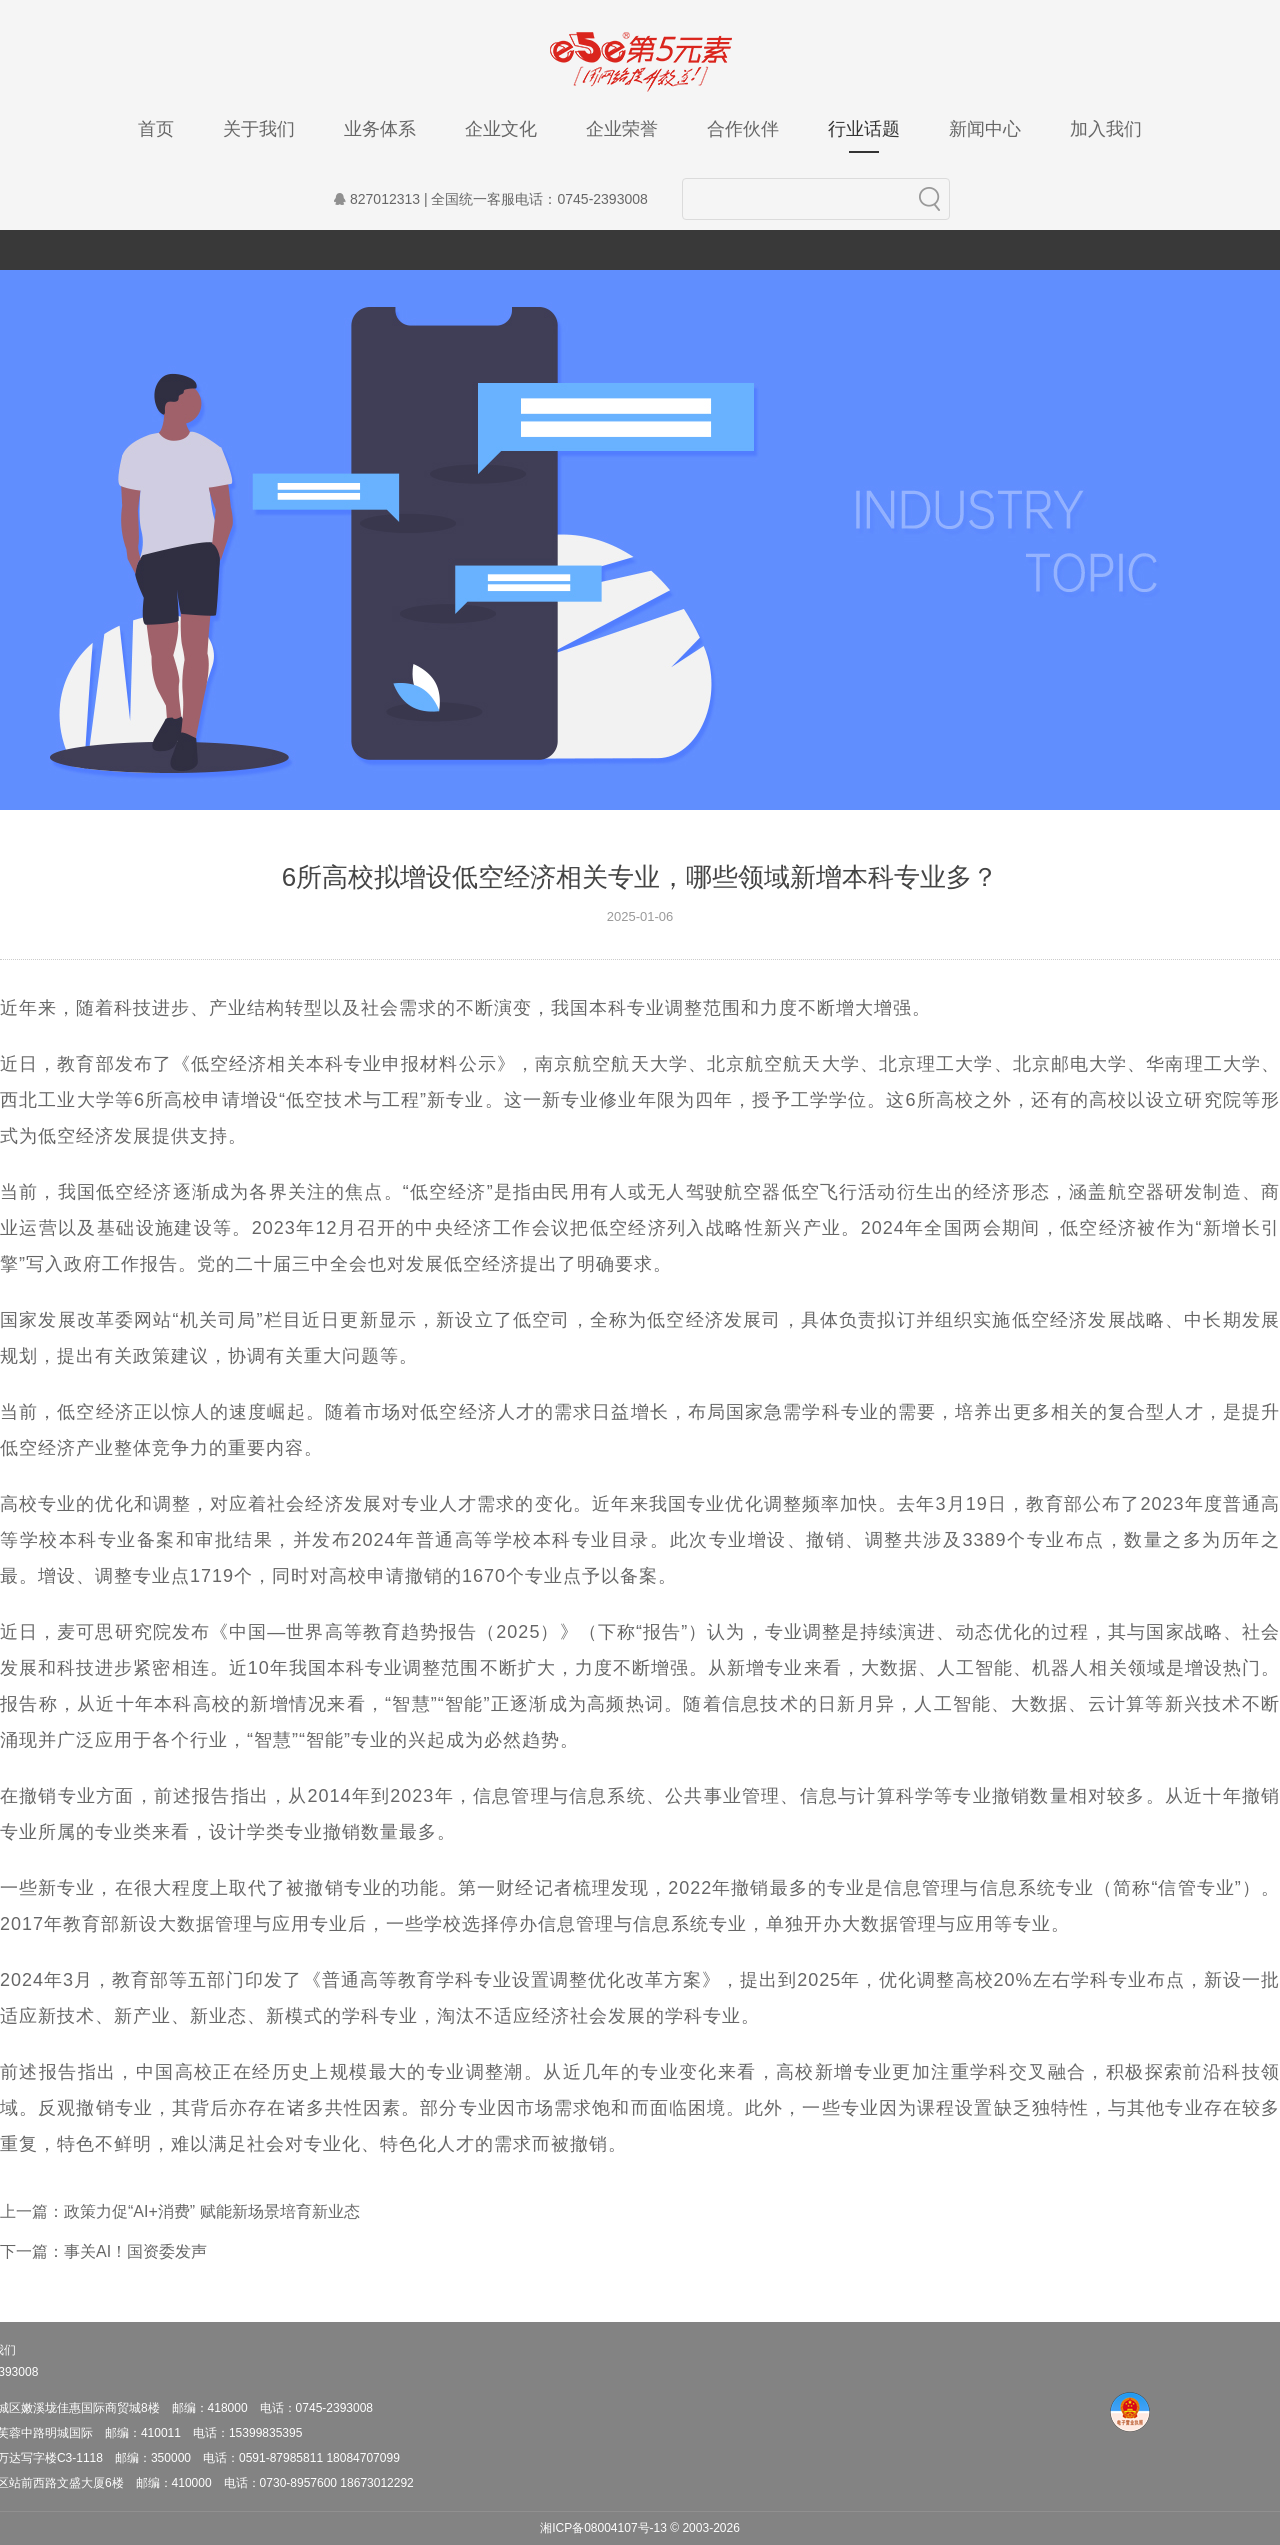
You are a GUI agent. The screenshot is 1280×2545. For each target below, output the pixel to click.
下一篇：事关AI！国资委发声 (103, 2251)
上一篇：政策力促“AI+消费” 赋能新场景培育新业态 (180, 2211)
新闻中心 (985, 129)
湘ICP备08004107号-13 (603, 2528)
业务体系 (380, 129)
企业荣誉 (622, 129)
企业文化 (501, 129)
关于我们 (259, 129)
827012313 (375, 199)
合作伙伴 (743, 129)
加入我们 (1106, 129)
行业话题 (864, 136)
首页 (156, 129)
